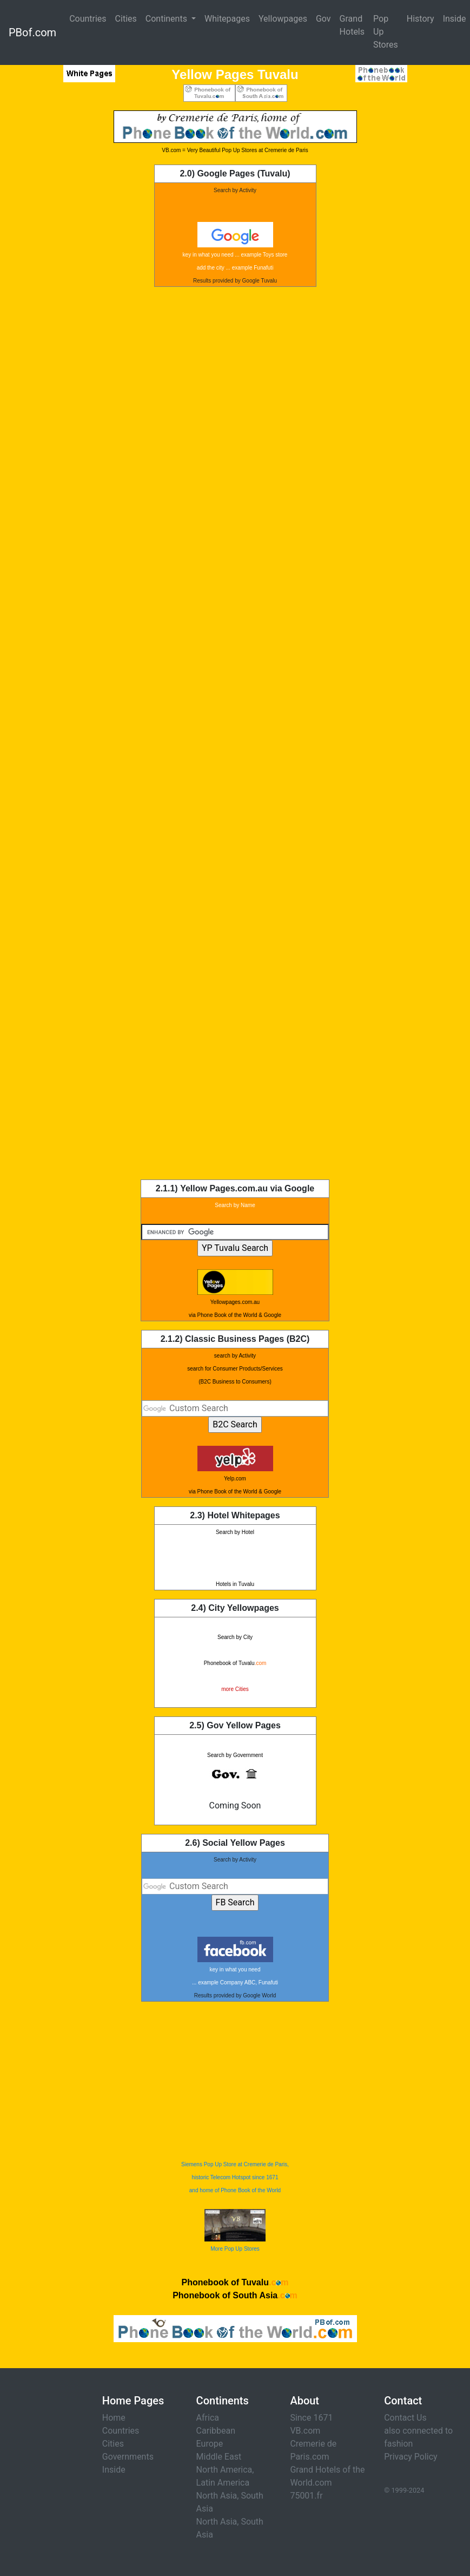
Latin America (223, 2482)
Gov (323, 19)
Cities (126, 19)
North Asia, (217, 2495)
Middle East (219, 2457)
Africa (207, 2418)
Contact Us (405, 2418)
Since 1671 (311, 2418)
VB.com (305, 2431)
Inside (113, 2469)
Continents (167, 19)
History (420, 19)
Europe (209, 2444)
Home (113, 2418)
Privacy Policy (411, 2457)
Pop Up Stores (385, 32)
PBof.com (32, 32)
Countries (87, 19)
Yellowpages (283, 19)
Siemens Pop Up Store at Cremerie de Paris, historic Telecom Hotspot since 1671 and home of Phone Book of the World (235, 2177)
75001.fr (306, 2495)
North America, (225, 2469)
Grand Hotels (352, 25)
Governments (128, 2457)
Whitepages (227, 19)
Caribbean (215, 2431)
